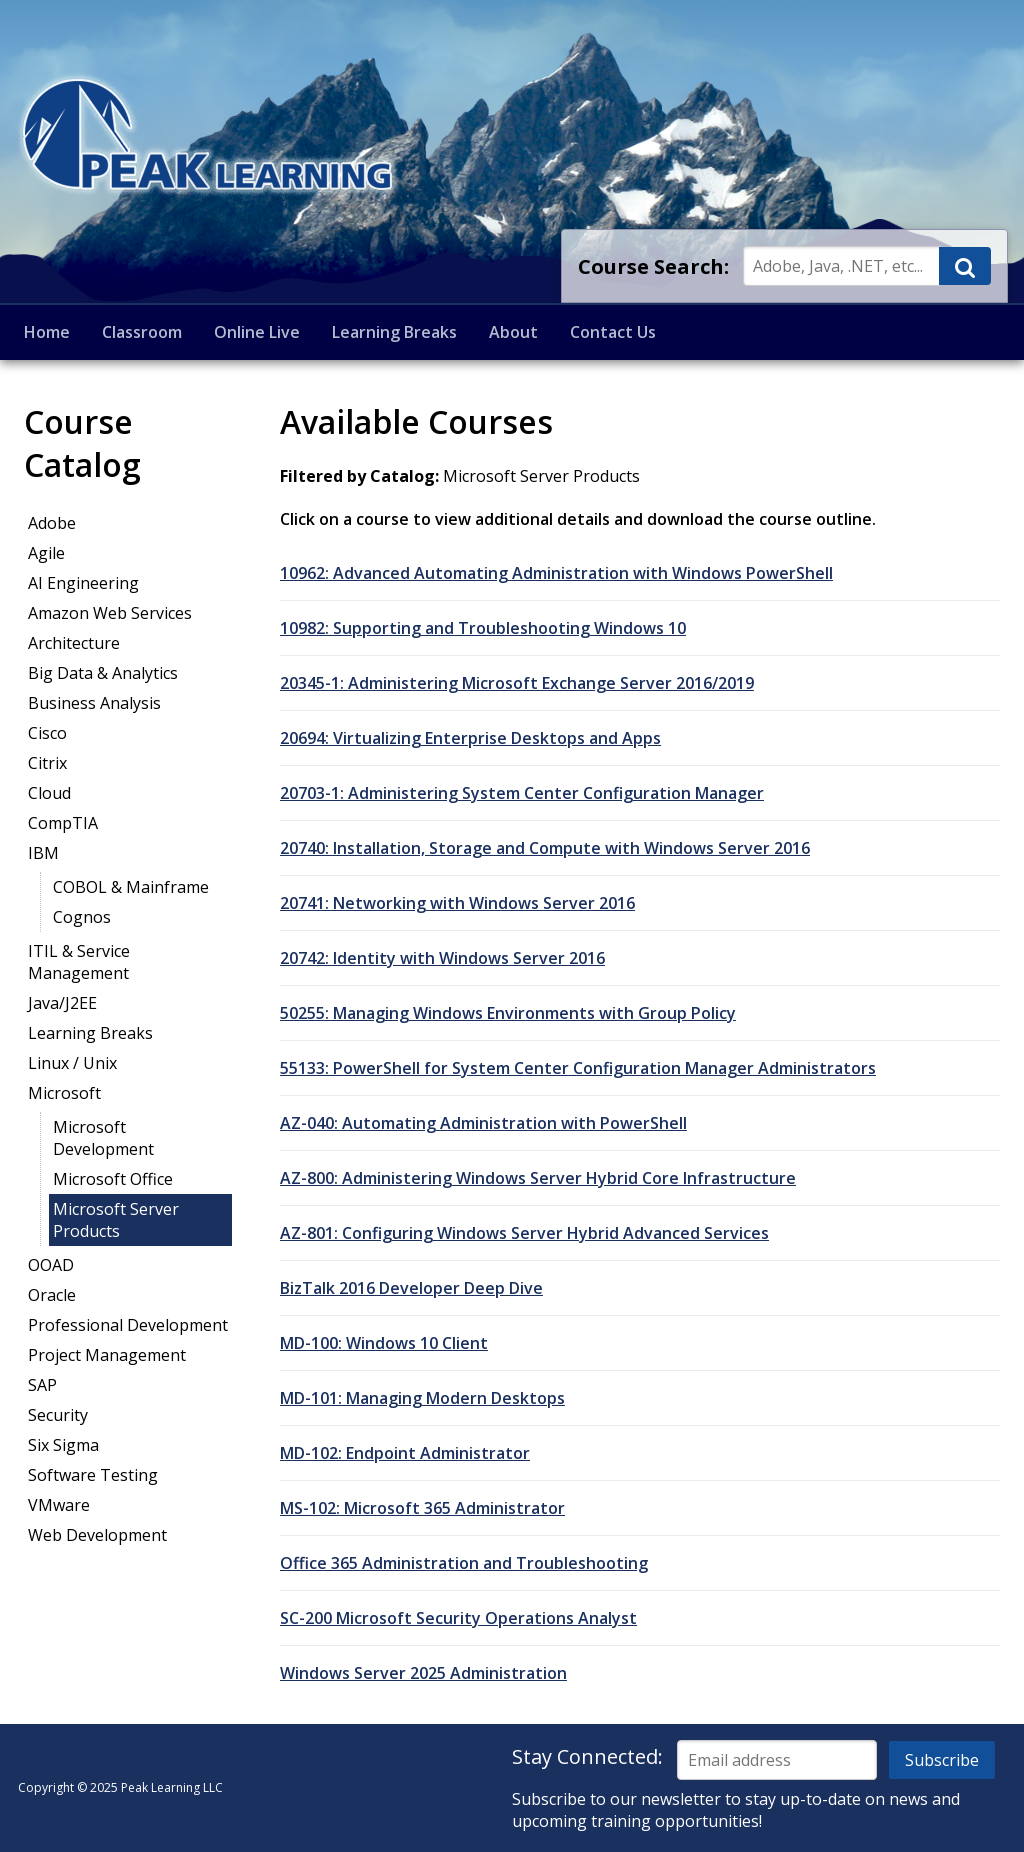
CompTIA (63, 823)
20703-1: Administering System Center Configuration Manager (522, 793)
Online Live (257, 332)
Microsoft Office (113, 1179)
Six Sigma (63, 1445)
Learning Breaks (394, 332)
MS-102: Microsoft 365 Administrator (422, 1508)
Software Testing (93, 1475)
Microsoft (64, 1093)
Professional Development (128, 1325)
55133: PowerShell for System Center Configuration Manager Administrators (578, 1068)
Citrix (47, 763)
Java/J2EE (62, 1003)
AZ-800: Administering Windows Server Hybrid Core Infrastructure (538, 1178)
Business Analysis (94, 703)
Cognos (82, 917)
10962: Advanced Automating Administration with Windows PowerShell (556, 573)
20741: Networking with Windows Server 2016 (457, 903)
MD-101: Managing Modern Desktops (422, 1398)
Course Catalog (82, 443)
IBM (43, 853)
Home (47, 332)
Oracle (52, 1295)
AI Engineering (83, 583)
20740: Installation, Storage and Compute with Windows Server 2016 (545, 848)
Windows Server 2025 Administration (423, 1673)
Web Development (97, 1535)
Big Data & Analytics (103, 673)
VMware (59, 1505)
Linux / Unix (72, 1063)
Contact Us (613, 332)
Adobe (52, 523)
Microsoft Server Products (116, 1220)
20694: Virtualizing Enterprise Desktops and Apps (470, 738)
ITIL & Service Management (79, 962)
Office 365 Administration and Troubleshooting (464, 1563)
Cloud (49, 793)
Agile (46, 553)
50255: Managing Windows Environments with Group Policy (508, 1013)
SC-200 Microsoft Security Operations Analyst (458, 1618)
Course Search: (653, 266)
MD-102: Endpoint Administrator (405, 1453)
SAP (42, 1385)
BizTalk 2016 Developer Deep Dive (411, 1288)
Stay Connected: (587, 1756)
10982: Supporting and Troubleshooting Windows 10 (483, 628)
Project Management (107, 1355)
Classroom (142, 332)
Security (58, 1415)
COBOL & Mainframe (131, 887)
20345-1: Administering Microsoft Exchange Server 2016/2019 (517, 683)
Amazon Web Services (110, 613)
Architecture (74, 643)
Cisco (47, 733)
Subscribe (942, 1760)
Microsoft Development (103, 1138)
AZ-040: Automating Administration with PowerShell (483, 1123)
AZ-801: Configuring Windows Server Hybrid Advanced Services (524, 1233)
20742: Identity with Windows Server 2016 (442, 958)
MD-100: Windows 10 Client (384, 1343)
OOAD (51, 1265)
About (513, 332)
